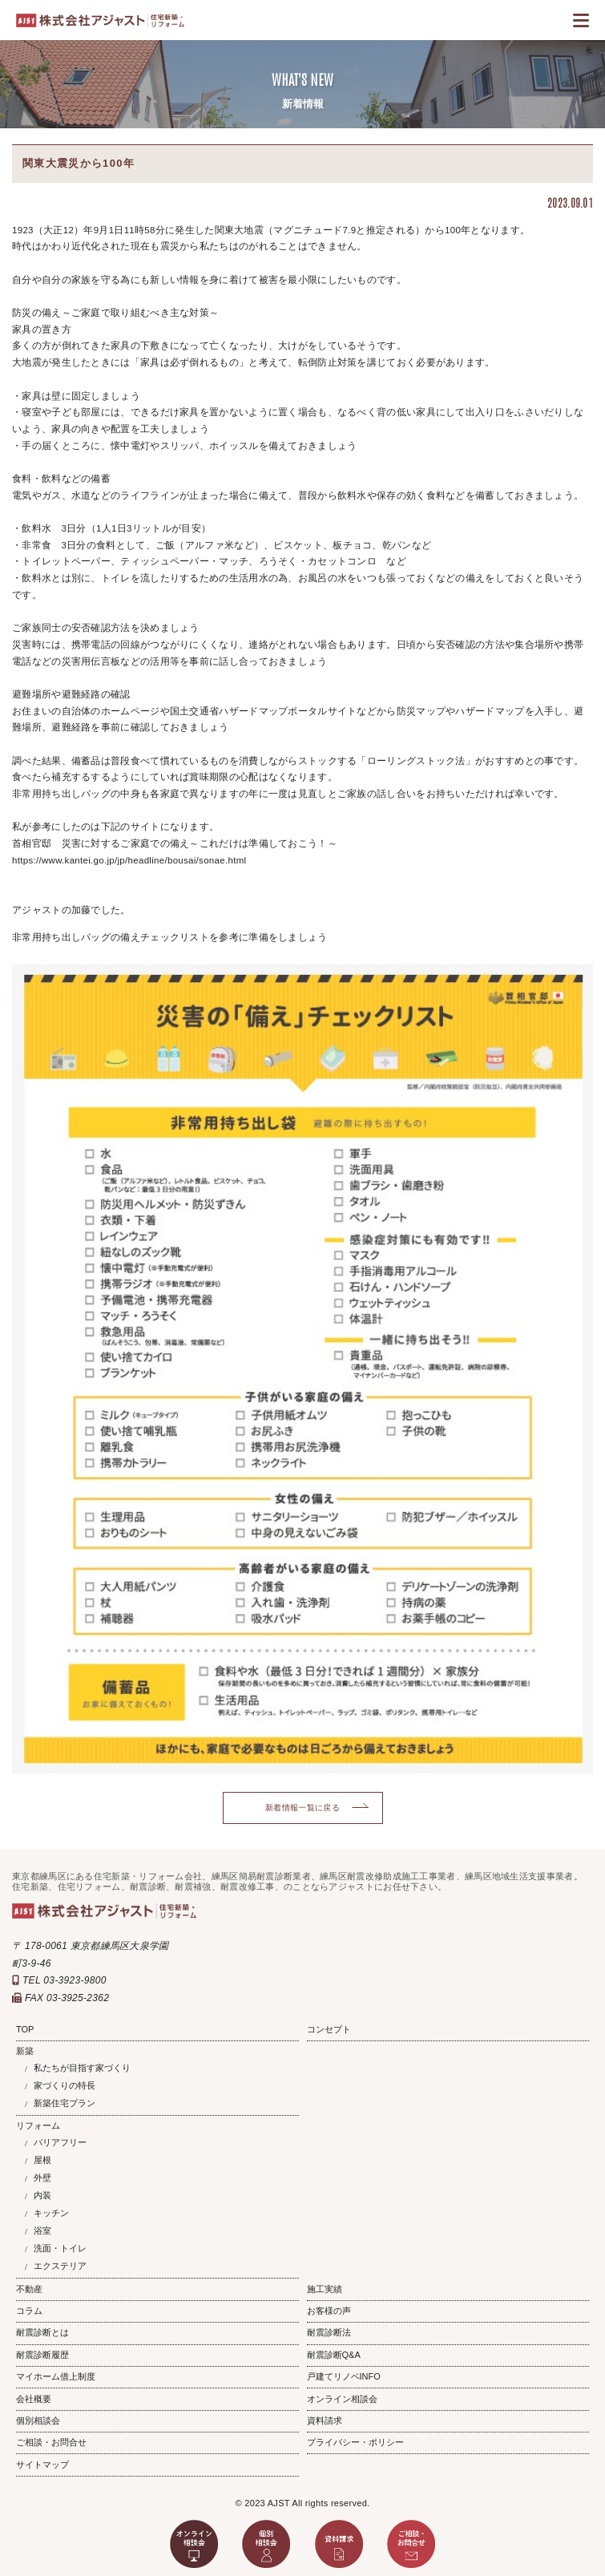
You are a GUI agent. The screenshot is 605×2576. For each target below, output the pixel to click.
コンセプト (329, 2029)
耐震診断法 (329, 2332)
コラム (29, 2310)
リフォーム (38, 2125)
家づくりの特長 (64, 2085)
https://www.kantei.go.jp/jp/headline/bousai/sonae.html (129, 860)
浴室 (42, 2230)
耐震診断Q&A (334, 2355)
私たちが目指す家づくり (82, 2068)
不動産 (29, 2289)
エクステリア (60, 2266)
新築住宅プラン (64, 2103)
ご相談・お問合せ (51, 2442)
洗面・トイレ (60, 2248)
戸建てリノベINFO (344, 2376)
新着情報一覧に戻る (302, 1807)
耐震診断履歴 (42, 2355)
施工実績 (324, 2289)
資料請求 (324, 2420)
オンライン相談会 (342, 2399)
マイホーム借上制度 (55, 2376)
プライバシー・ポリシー (355, 2442)
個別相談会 (38, 2420)
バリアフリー (60, 2142)
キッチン (51, 2213)
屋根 (42, 2160)
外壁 (42, 2177)
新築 (25, 2051)
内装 (42, 2195)
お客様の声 (329, 2310)
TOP (25, 2029)
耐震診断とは (42, 2332)
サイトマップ (42, 2464)
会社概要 (33, 2399)
